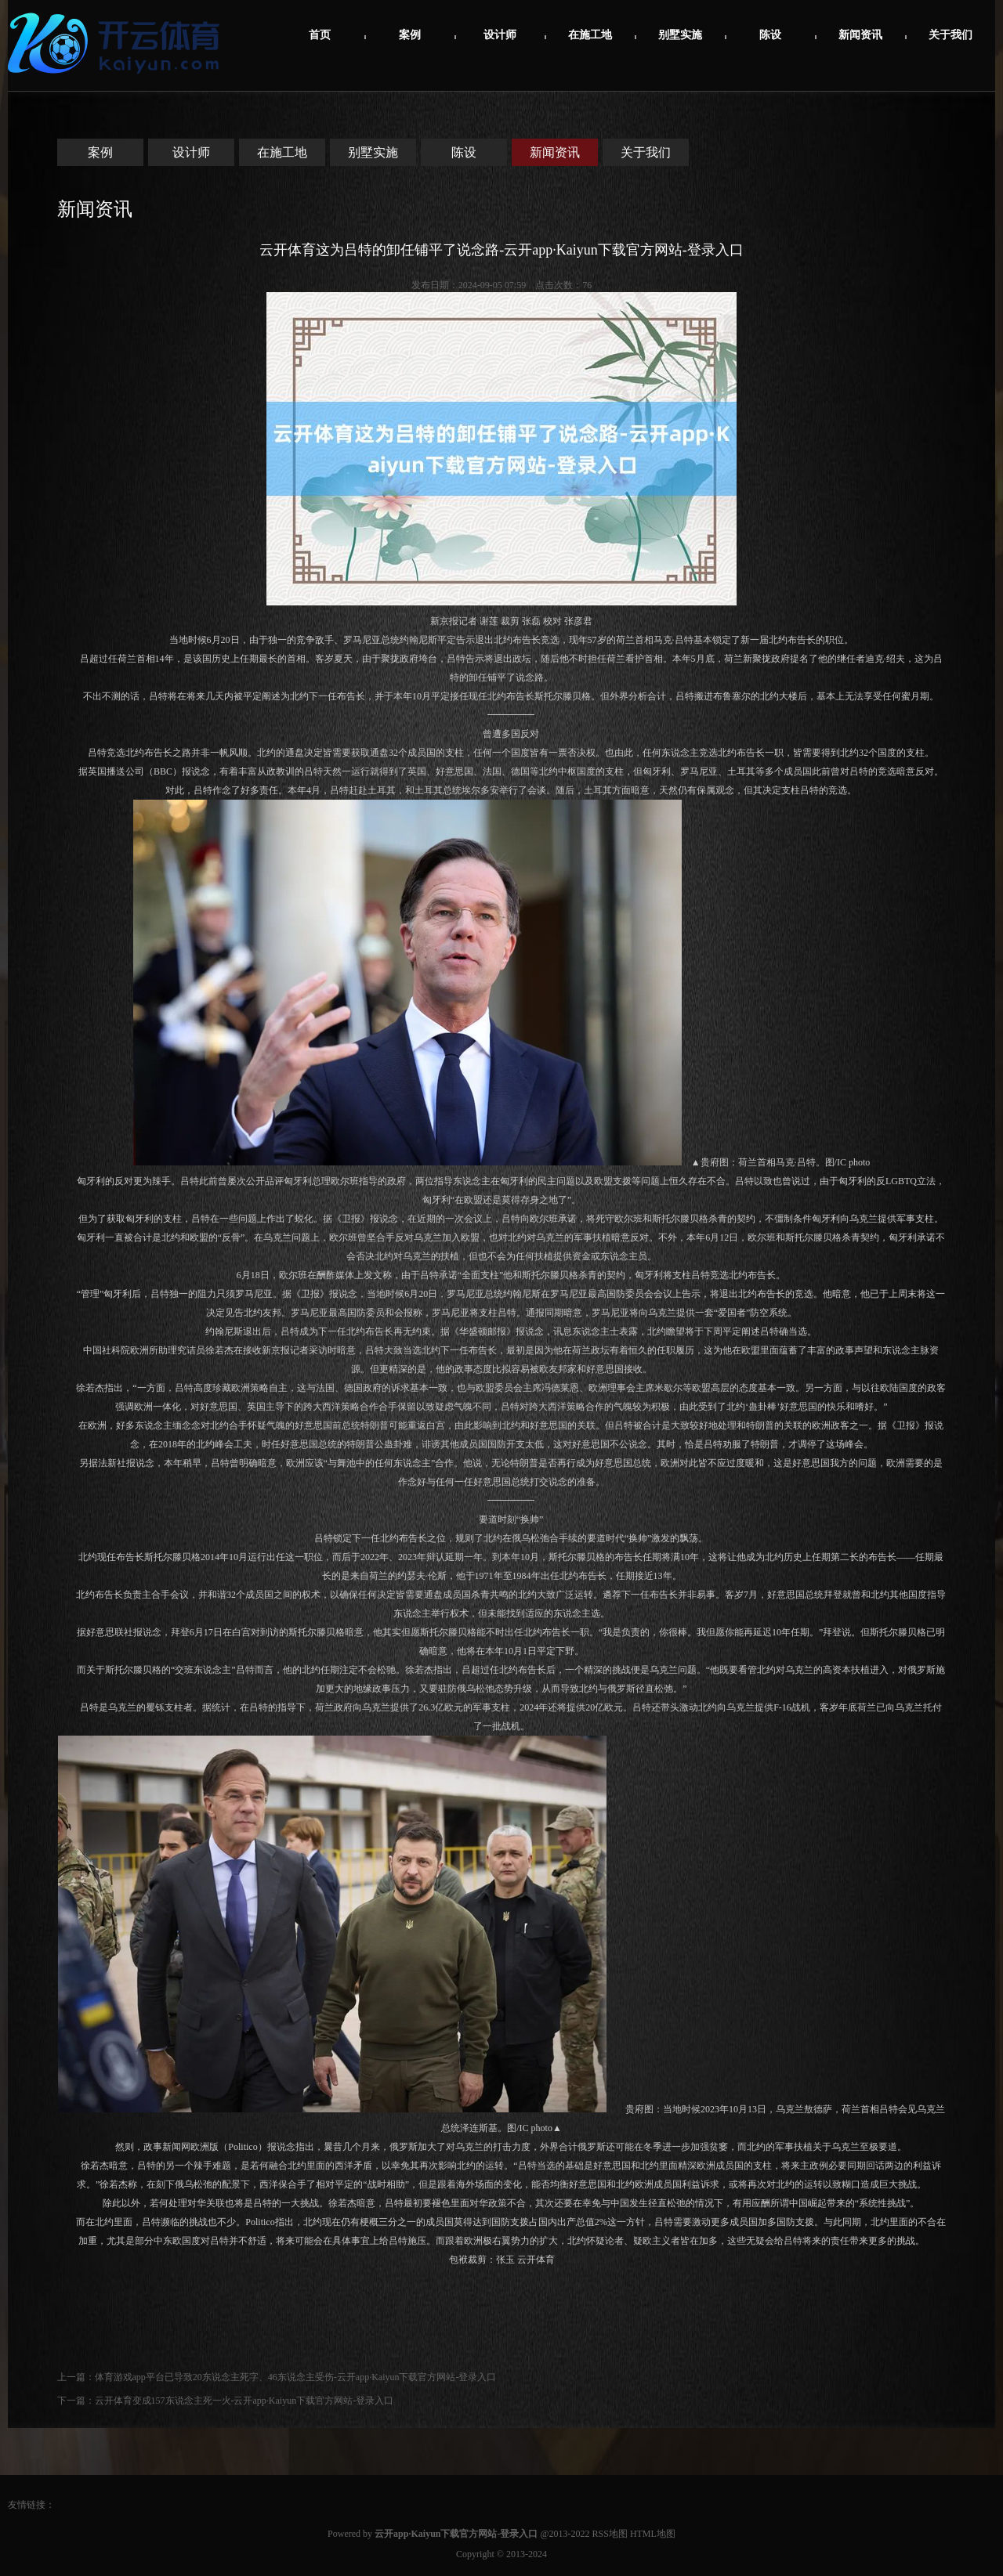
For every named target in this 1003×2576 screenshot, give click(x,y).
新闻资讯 (860, 35)
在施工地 (590, 35)
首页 (320, 35)
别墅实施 (680, 35)
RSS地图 (610, 2533)
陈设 (770, 35)
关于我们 (950, 35)
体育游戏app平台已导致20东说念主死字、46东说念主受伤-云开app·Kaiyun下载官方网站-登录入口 (296, 2377)
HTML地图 (652, 2533)
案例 (410, 35)
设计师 (499, 35)
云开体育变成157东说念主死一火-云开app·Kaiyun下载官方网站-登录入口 (244, 2400)
